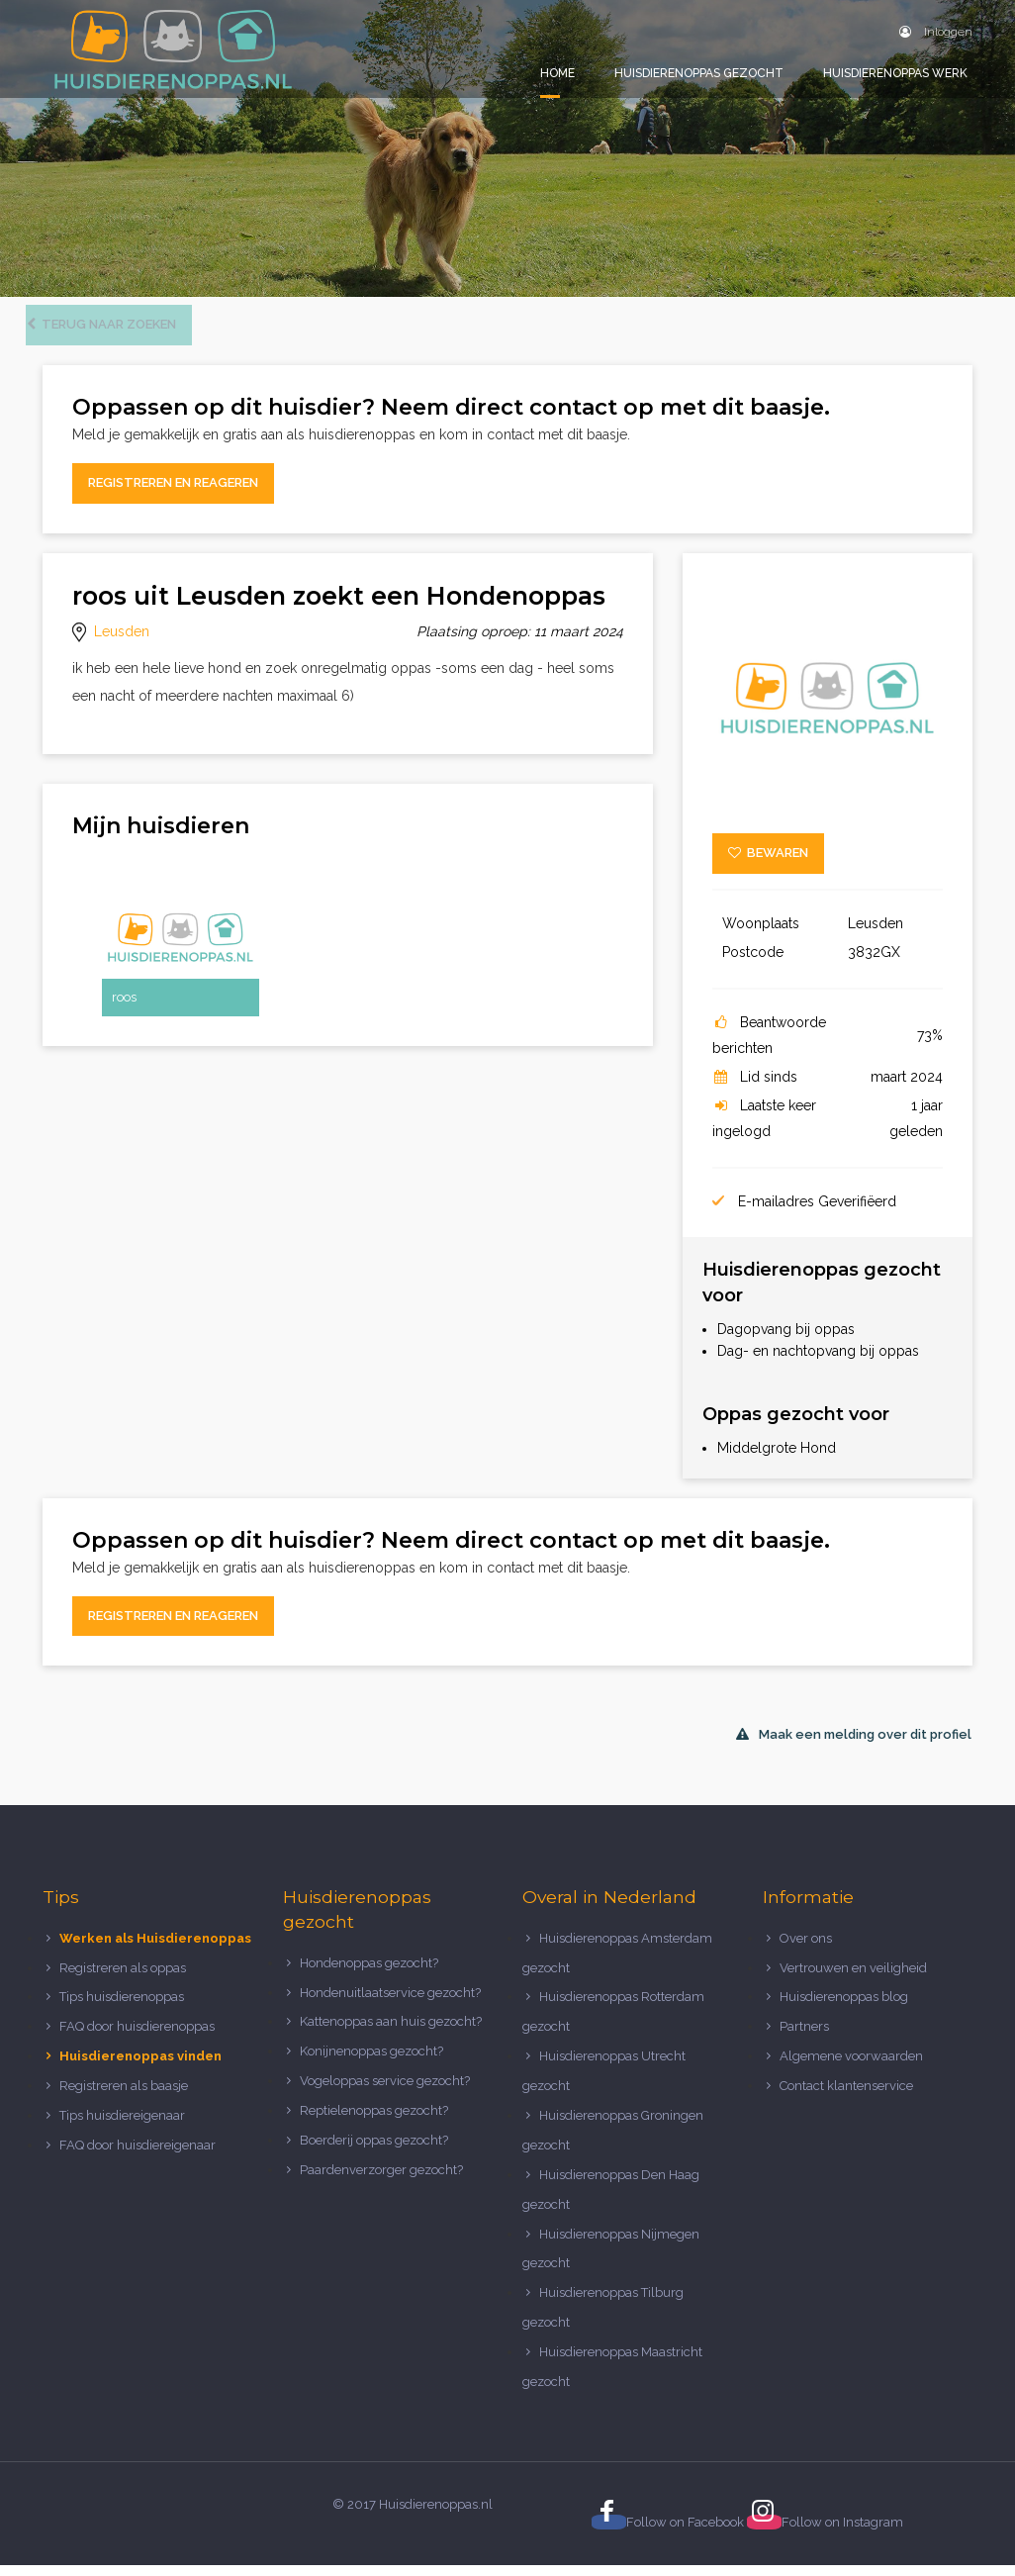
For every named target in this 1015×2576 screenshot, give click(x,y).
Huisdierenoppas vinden (140, 2067)
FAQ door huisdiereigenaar (137, 2155)
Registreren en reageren (173, 494)
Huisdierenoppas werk (895, 73)
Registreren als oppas (122, 1978)
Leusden (121, 642)
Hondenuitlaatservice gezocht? (390, 2003)
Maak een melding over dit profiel (853, 1746)
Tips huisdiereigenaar (122, 2126)
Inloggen (935, 32)
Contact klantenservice (846, 2097)
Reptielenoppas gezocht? (374, 2122)
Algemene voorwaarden (851, 2067)
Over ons (806, 1949)
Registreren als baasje (123, 2097)
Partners (804, 2038)
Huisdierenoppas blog (844, 2008)
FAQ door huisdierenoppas (138, 2038)
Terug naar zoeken (118, 336)
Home (557, 73)
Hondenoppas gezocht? (369, 1973)
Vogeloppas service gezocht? (385, 2092)
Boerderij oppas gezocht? (374, 2151)
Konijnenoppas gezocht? (371, 2062)
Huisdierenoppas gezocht (699, 73)
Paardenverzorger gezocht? (381, 2180)
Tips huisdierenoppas (121, 2008)
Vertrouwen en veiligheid (853, 1978)
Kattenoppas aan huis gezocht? (391, 2033)
